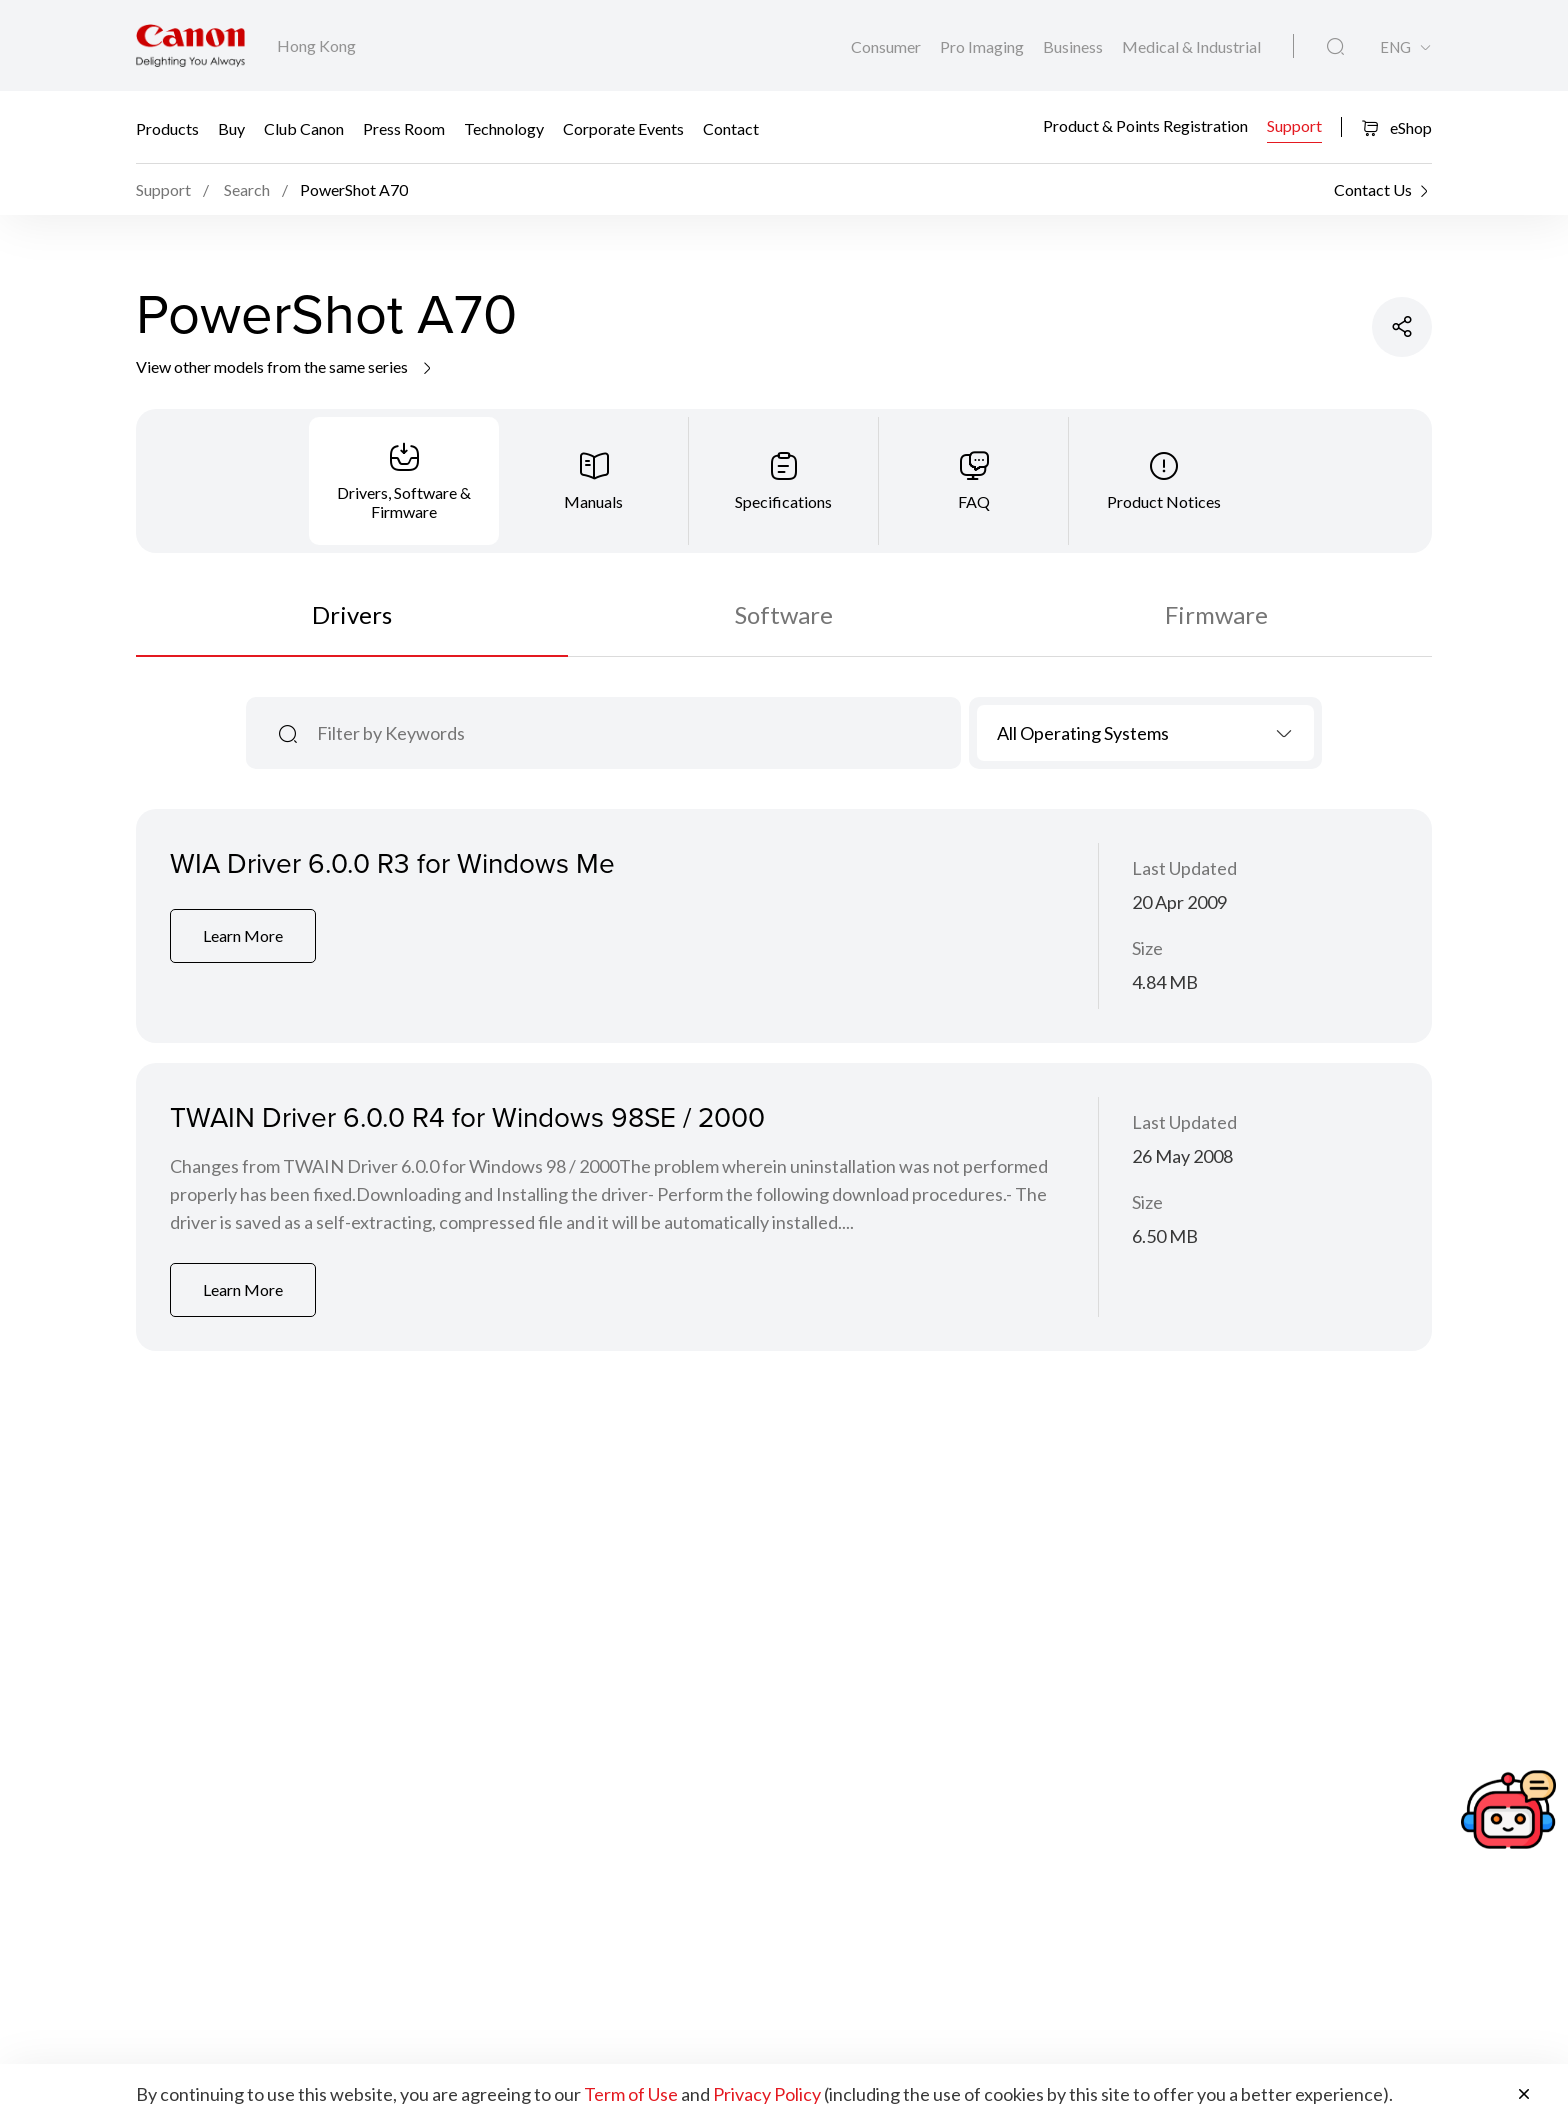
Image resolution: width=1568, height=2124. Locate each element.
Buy (231, 127)
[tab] (404, 481)
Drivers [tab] (352, 614)
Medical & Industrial (1191, 46)
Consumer (887, 46)
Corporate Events (623, 127)
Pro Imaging (983, 46)
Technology (504, 127)
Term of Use (631, 2094)
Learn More (243, 935)
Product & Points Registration (1145, 125)
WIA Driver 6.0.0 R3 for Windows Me (392, 862)
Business (1074, 46)
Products (167, 127)
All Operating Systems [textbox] (1083, 733)
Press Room (404, 127)
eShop (1396, 127)
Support (1294, 125)
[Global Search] (1335, 47)
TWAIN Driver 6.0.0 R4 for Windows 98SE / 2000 (467, 1116)
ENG (1395, 47)
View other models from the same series (285, 366)
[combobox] (1145, 733)
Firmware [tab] (1216, 614)
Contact (731, 127)
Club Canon (304, 127)
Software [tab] (784, 614)
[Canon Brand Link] (190, 45)
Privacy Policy (767, 2094)
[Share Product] (1402, 327)
